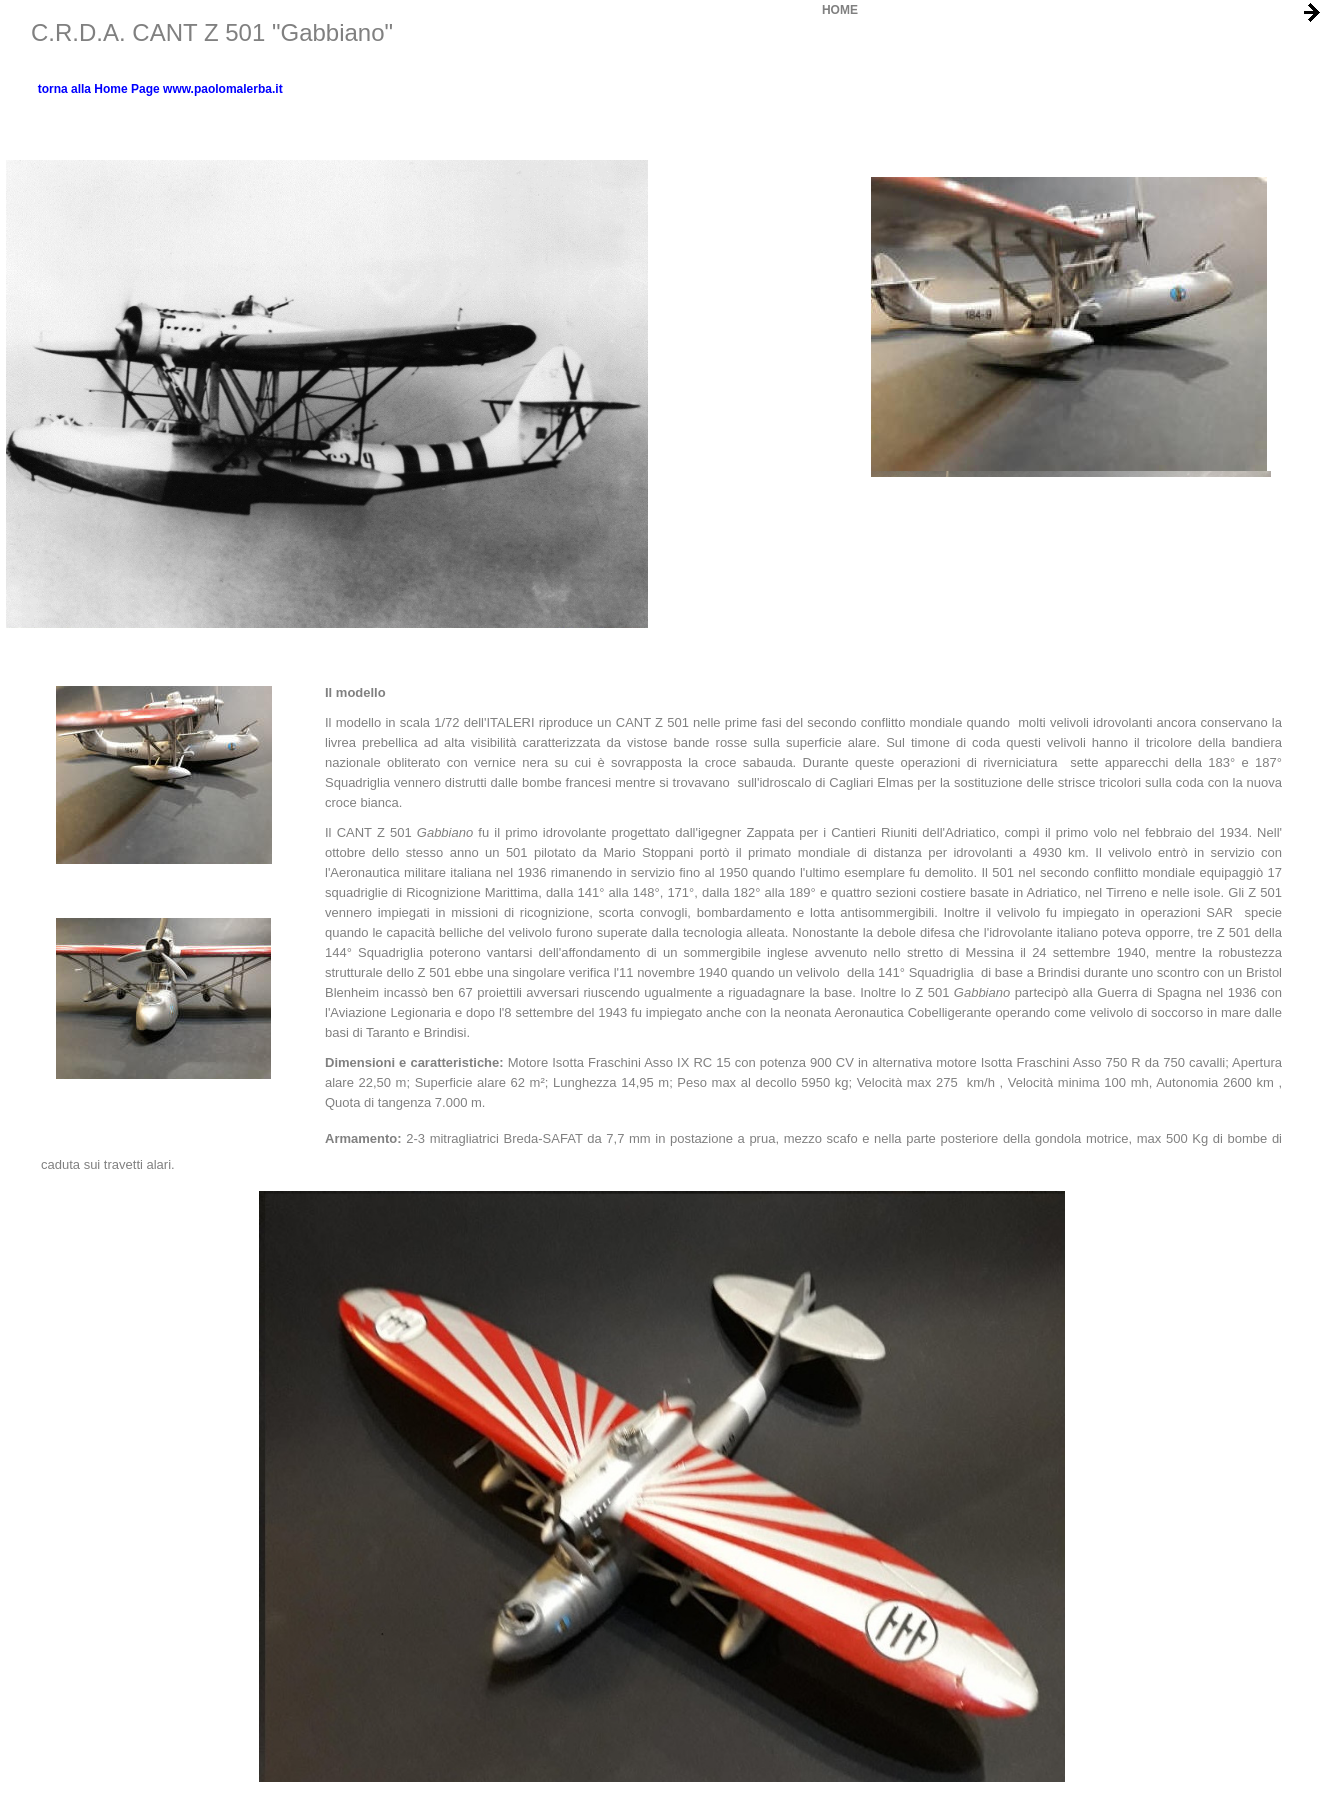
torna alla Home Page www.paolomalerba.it (160, 89)
